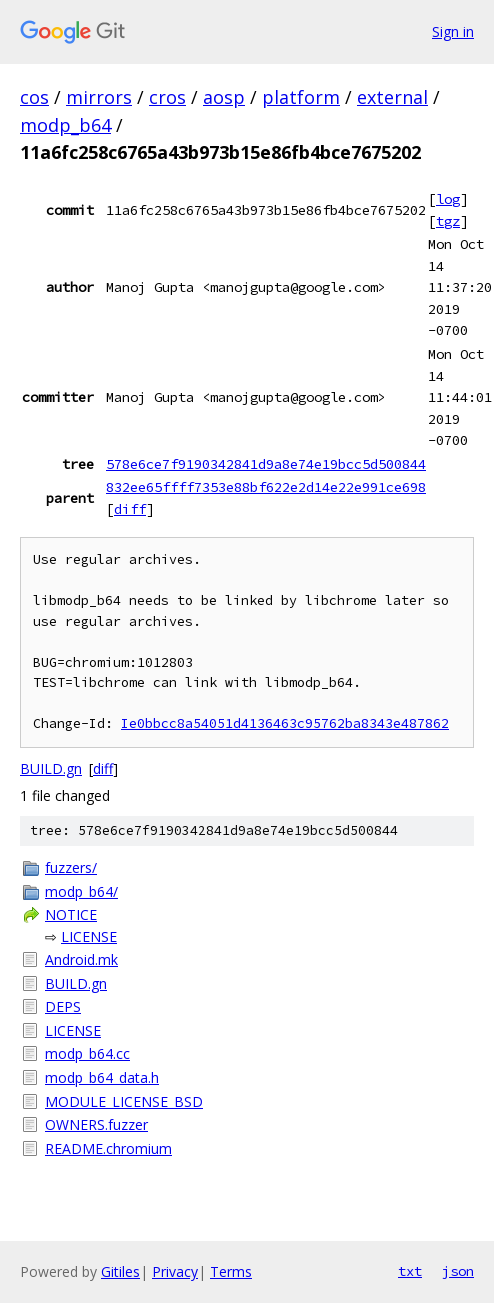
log (448, 199)
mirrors (99, 97)
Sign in (453, 31)
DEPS (63, 1006)
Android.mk (81, 959)
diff (130, 509)
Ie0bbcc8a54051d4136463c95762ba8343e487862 (285, 723)
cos (34, 97)
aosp (224, 97)
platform (301, 97)
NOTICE (71, 914)
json (458, 1271)
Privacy (175, 1271)
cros (167, 97)
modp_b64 (65, 125)
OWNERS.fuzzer (96, 1124)
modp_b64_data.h (102, 1077)
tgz (448, 221)
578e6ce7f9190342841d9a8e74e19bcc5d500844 (266, 464)
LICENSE (89, 936)
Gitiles (120, 1271)
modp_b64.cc (87, 1053)
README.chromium (108, 1148)
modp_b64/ (81, 891)
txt (410, 1271)
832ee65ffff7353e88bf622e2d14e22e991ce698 (266, 487)
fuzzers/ (71, 867)
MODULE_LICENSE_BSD (124, 1101)
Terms (231, 1271)
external (392, 97)
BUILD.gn (51, 768)
